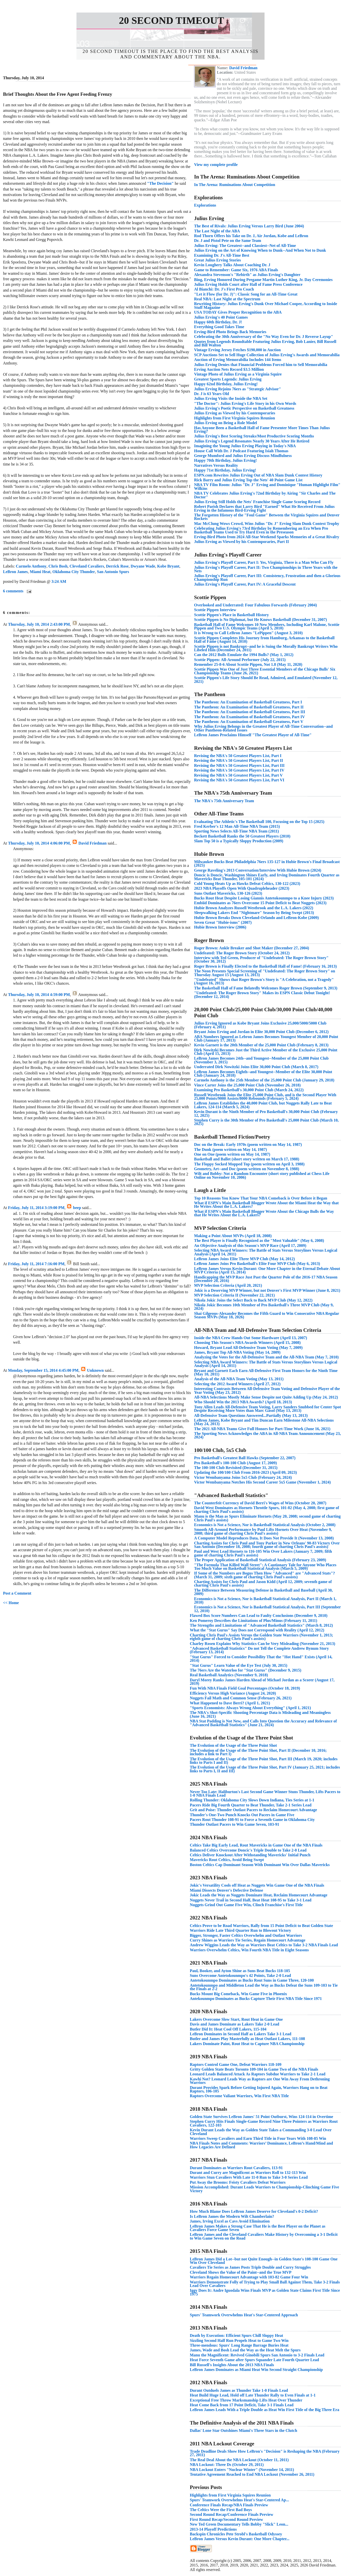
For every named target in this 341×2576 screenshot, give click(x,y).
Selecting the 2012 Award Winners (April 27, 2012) (237, 1384)
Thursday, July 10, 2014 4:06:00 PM (39, 843)
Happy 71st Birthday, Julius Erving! (225, 470)
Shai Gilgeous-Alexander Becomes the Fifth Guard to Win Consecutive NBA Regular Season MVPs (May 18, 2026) (266, 1315)
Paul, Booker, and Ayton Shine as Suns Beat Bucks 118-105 (240, 1971)
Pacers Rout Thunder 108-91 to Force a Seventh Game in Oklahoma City (252, 1819)
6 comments (13, 591)
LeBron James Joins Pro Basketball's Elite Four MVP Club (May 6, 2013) (257, 1263)
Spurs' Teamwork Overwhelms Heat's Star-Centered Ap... (239, 2500)
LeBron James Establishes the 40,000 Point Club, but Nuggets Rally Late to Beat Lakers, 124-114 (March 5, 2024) (263, 1105)
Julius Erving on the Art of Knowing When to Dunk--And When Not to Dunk (260, 250)
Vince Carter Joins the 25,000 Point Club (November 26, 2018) (247, 1085)
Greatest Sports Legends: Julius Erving (228, 379)
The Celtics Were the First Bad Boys (221, 2510)
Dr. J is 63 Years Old (211, 394)
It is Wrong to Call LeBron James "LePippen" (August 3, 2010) (248, 633)
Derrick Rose (117, 566)
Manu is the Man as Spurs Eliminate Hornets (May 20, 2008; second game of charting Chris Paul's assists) (267, 1518)
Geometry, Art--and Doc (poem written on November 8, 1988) (246, 1169)
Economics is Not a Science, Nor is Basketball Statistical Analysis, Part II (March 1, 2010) (265, 1600)
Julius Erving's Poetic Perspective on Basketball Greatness (244, 408)
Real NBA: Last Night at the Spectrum (227, 299)
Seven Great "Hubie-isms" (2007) (222, 922)
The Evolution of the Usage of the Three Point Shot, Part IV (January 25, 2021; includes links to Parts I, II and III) (265, 1769)
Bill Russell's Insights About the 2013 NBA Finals (232, 2365)
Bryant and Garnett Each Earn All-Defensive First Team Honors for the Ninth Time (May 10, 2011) (265, 1372)
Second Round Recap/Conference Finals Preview (231, 2514)
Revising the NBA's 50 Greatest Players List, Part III (239, 765)
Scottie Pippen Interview (215, 610)
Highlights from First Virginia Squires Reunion (234, 418)
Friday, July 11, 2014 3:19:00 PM (36, 1208)
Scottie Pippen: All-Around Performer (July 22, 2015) (240, 660)
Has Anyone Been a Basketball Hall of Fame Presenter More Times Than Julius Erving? (262, 429)
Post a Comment (17, 1593)
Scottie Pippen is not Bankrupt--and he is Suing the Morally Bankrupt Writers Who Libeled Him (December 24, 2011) (266, 648)
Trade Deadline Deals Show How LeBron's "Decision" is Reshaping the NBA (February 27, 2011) (264, 2453)
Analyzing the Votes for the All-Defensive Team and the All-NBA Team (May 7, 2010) (266, 1357)
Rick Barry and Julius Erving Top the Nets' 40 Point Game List (248, 480)
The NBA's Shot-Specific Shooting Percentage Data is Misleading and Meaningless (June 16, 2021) (260, 1714)
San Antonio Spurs (113, 572)
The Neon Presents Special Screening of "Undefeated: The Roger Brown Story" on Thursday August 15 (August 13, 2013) (264, 973)
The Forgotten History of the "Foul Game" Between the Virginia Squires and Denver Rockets (266, 517)
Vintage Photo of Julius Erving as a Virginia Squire (238, 374)
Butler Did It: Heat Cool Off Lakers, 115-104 (228, 2029)
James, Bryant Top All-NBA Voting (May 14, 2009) (237, 1352)
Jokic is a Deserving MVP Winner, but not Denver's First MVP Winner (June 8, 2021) (267, 1290)
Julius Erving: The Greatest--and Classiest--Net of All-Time (245, 245)
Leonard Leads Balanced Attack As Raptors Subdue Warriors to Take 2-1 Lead (257, 2074)
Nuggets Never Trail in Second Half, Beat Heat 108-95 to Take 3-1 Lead (250, 1900)
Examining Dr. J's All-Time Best (221, 255)
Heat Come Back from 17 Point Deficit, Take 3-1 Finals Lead (241, 2405)
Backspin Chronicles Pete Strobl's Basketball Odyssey (236, 2534)
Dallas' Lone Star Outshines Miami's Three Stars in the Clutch (243, 2430)
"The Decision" (160, 183)
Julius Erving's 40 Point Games (221, 317)
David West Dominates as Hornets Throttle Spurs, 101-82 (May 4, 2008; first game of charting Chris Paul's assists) (266, 1509)
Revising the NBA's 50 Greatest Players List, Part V (238, 775)
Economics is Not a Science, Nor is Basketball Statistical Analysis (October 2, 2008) (264, 1525)
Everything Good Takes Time (219, 327)
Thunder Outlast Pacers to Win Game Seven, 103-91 (234, 1824)
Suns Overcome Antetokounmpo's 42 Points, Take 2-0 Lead (240, 1975)
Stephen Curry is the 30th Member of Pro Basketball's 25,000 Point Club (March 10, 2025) (266, 1122)
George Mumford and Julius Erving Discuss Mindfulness (243, 455)
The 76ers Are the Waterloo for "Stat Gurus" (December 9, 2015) (245, 1670)
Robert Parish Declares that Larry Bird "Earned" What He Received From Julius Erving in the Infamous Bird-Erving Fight (264, 508)
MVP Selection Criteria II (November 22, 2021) (234, 1295)
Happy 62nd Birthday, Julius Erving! (226, 384)
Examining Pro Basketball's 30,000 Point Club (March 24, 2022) (249, 1090)
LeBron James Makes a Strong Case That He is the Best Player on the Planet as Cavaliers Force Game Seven (257, 2228)
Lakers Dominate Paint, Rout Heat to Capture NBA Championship (247, 2044)
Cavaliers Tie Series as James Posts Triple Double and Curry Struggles (250, 2267)
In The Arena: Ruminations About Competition (234, 184)
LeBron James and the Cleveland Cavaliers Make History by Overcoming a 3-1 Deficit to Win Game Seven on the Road (264, 2236)
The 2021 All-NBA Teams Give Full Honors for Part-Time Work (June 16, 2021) (262, 1429)
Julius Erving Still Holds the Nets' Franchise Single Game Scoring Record (257, 502)
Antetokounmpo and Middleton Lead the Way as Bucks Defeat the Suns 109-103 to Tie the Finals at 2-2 (264, 1987)
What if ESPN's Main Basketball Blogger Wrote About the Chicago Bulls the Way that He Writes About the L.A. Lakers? (264, 1213)
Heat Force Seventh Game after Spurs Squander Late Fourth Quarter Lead (254, 2360)
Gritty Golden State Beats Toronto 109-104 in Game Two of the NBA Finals (254, 2069)
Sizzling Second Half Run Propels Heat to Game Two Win (239, 2340)
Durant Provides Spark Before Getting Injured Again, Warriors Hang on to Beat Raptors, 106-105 (258, 2089)
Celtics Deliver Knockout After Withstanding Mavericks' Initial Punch (250, 1855)
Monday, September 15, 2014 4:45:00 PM (43, 1370)
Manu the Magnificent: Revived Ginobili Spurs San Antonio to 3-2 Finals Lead (257, 2355)
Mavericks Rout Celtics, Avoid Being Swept (227, 1860)
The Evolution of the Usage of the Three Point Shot (233, 1745)
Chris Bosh (57, 566)
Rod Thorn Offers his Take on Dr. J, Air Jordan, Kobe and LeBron (251, 236)
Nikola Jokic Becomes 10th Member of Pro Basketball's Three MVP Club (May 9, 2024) (264, 1307)
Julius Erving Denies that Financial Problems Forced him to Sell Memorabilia (260, 364)
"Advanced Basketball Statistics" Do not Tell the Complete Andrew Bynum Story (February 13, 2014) (259, 1650)
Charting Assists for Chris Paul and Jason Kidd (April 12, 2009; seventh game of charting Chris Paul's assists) (263, 1583)
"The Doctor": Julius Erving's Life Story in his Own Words (245, 403)
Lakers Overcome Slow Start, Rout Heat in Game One (236, 2019)
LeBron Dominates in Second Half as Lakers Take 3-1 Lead (240, 2034)
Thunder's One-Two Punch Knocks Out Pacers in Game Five (242, 1815)
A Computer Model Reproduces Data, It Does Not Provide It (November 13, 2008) (264, 1538)
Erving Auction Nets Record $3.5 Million (229, 369)
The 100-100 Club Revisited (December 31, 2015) (236, 1467)
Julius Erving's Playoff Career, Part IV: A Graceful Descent (245, 584)
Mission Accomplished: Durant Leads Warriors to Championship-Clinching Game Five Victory (264, 2189)
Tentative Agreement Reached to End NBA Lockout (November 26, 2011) (252, 2474)
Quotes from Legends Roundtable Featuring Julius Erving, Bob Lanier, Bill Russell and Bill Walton (265, 343)
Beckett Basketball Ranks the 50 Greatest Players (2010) (242, 836)
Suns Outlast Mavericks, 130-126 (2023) (228, 893)
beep (77, 1208)
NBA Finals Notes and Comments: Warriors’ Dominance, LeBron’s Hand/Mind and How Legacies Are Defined (261, 2145)
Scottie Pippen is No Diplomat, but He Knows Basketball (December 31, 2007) (260, 619)
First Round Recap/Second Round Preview (226, 2519)
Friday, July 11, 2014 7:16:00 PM (36, 1264)
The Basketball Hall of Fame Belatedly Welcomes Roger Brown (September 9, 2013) (265, 988)
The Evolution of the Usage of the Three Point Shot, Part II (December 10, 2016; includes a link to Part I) (258, 1752)
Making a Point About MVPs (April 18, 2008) (233, 1236)
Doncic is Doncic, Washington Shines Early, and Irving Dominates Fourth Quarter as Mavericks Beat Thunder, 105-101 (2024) (266, 877)
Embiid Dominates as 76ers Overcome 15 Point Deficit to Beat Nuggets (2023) (260, 903)
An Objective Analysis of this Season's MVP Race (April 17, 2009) (250, 1245)
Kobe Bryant (168, 566)
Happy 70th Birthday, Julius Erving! (225, 460)
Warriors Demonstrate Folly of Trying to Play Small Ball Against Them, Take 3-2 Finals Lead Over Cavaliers (265, 2284)
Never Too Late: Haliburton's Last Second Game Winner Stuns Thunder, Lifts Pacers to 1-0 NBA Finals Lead (265, 1793)
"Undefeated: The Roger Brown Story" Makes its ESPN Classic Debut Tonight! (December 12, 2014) (262, 994)
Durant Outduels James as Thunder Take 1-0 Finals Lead (239, 2390)
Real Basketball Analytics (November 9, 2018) (229, 1675)
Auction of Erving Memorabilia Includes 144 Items (237, 359)
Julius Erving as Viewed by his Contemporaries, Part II (241, 541)
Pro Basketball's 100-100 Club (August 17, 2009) (235, 1463)
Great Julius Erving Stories (217, 260)
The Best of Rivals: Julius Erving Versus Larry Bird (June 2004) (249, 226)
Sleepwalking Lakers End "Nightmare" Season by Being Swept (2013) (254, 912)
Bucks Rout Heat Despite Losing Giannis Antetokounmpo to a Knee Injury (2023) (264, 898)
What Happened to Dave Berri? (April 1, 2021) (230, 1703)
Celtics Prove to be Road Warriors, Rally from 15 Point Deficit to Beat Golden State (261, 1925)
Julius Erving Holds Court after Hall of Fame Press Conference (248, 284)
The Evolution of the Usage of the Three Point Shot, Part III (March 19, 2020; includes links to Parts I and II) (263, 1761)
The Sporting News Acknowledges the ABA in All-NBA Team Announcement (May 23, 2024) (267, 1435)
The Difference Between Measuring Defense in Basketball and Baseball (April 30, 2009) (263, 1592)
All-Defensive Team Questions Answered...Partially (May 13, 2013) (251, 1415)
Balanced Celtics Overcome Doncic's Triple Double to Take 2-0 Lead (248, 1850)
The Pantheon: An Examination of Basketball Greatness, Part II (249, 707)
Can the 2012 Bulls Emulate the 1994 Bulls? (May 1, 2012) (243, 655)
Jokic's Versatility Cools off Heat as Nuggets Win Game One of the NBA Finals (257, 1885)
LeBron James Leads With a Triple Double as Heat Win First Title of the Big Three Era (264, 2410)
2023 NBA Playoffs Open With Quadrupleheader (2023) (241, 888)
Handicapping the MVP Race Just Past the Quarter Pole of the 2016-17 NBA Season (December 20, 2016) (265, 1279)
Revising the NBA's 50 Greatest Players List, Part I (238, 756)
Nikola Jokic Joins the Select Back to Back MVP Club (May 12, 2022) (253, 1300)
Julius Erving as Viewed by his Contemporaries (234, 413)
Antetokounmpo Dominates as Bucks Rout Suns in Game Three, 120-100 (252, 1980)
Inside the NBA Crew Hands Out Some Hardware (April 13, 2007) (250, 1338)
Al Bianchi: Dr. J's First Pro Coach (224, 289)
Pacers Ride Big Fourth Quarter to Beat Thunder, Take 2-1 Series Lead (250, 1805)
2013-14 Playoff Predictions (213, 2529)
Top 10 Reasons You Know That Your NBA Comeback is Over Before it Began (260, 1198)
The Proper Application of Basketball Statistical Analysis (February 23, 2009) (260, 1560)
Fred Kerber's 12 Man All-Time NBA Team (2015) (237, 826)
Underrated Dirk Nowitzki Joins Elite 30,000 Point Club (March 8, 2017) (256, 1067)
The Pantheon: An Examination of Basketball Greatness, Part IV (249, 717)
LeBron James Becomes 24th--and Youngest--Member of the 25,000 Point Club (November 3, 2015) (261, 1060)
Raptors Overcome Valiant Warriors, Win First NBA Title (239, 2096)
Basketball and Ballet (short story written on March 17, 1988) (246, 1159)
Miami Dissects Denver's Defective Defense (226, 1890)
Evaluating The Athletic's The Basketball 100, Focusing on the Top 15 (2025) (259, 821)
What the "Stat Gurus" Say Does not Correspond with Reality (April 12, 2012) (257, 1630)
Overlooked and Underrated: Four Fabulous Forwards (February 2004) (255, 605)
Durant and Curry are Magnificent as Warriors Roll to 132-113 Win (248, 2172)
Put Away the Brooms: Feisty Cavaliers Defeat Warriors (238, 2182)
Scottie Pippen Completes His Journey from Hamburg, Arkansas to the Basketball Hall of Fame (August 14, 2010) (264, 639)
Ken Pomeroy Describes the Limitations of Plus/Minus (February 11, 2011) (253, 1620)
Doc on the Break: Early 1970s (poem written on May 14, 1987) (248, 1144)
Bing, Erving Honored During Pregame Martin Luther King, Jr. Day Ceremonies (263, 280)
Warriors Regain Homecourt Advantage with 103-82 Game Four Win (249, 2277)
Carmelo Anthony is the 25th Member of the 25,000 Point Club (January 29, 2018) (264, 1080)
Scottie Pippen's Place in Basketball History (231, 615)
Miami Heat (40, 572)
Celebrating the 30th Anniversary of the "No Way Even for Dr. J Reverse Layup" (263, 336)
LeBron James (15, 572)
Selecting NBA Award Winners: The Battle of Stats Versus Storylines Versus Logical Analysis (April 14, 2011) (265, 1252)
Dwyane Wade (143, 566)
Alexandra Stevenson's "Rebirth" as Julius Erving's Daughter (247, 274)
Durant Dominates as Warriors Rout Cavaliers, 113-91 (236, 2168)
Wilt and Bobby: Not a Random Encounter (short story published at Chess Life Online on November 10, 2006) (261, 1175)
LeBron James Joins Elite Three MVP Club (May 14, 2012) (244, 1259)
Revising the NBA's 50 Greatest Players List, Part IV (239, 770)
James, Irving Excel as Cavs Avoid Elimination (230, 2221)
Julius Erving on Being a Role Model (225, 423)
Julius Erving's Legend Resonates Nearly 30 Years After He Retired (251, 441)
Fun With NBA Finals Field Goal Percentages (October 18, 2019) (245, 1688)
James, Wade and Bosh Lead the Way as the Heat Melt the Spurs (245, 2350)
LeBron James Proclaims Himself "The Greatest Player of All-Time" (253, 735)
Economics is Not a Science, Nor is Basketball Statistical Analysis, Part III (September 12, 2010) (267, 1609)
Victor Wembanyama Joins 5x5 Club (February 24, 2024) (243, 1477)
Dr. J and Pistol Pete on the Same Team (227, 240)
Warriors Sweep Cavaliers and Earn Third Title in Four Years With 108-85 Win (258, 2138)
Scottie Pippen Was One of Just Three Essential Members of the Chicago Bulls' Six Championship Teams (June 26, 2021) (264, 671)
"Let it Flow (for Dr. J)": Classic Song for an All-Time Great (245, 294)
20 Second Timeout (171, 20)
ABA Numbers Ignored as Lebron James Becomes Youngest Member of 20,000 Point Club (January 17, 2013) (266, 1038)
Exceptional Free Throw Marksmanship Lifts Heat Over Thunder (246, 2400)
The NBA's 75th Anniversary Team (224, 801)
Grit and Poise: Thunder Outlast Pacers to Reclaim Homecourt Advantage (253, 1810)
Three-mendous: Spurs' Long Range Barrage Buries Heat (239, 2345)
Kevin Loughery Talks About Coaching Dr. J (232, 265)
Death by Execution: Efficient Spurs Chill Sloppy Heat (236, 2335)
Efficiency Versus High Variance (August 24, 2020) (233, 1693)
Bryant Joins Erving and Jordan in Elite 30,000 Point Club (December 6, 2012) (261, 1032)
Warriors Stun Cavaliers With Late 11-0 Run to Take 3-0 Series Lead (249, 2177)
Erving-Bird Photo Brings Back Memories (230, 332)
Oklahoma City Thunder (73, 572)
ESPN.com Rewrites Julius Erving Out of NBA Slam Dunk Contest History (258, 475)
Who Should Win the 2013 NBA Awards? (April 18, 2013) (243, 1402)
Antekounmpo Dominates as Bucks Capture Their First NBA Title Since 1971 (256, 1998)
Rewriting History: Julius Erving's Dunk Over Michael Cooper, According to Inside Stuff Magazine (265, 305)
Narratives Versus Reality (216, 465)
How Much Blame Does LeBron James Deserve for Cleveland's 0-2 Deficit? (254, 2211)
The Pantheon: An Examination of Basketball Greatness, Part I (248, 702)
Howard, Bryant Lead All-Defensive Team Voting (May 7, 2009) (248, 1347)
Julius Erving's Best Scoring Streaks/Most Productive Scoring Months (254, 436)
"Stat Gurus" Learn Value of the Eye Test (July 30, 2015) (238, 1665)
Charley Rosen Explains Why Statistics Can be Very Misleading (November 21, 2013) (262, 1643)
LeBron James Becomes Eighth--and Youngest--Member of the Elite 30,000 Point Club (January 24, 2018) (263, 1073)
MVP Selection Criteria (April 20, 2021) (228, 1285)
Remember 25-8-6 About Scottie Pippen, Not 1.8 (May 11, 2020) (248, 664)
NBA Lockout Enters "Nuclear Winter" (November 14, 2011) (242, 2469)
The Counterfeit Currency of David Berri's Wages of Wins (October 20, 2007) (260, 1503)
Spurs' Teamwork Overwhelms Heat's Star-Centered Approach (244, 2315)
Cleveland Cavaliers (86, 566)
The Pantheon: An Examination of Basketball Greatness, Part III (249, 712)
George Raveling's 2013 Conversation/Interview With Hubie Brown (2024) (257, 870)
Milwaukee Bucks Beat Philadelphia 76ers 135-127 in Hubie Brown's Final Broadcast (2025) (267, 863)
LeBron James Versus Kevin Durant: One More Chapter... (239, 2539)
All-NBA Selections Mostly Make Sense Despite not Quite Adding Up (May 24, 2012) (266, 1397)
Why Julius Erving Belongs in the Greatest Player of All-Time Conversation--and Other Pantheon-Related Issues (263, 728)
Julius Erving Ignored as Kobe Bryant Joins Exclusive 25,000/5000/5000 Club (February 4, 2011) (260, 1025)
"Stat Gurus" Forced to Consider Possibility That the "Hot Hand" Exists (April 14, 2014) (261, 1659)
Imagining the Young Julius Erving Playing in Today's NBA (245, 446)
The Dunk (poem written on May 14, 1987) (230, 1149)
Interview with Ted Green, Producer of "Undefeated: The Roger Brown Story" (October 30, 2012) (261, 959)
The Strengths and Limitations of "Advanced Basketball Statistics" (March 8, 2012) (261, 1625)
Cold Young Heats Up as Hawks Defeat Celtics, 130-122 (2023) (247, 883)
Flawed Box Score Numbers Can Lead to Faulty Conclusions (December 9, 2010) (258, 1615)
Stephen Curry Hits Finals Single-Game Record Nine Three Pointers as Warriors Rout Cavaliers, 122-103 (264, 2123)
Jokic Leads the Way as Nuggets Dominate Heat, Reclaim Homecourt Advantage (258, 1895)
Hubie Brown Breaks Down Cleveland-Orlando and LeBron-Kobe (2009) (256, 917)
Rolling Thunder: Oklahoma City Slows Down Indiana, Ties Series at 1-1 (252, 1800)
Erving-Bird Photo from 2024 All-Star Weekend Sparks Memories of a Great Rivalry (266, 537)
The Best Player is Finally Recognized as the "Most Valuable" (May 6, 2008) (259, 1240)
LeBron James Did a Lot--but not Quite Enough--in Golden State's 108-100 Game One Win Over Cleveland (263, 2261)
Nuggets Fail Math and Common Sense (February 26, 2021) (241, 1698)
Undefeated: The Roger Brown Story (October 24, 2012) (242, 953)
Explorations (205, 205)
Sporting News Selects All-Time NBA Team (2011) (236, 831)
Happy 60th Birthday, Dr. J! (218, 322)
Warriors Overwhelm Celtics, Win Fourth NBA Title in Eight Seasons (249, 1950)
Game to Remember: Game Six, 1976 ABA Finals (236, 270)
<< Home (11, 1603)
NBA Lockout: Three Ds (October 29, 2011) (227, 2464)
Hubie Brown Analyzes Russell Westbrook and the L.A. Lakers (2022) (253, 908)
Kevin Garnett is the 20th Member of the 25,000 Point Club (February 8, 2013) (261, 1045)
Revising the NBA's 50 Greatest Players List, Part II (238, 760)
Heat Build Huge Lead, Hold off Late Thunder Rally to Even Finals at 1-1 (253, 2395)
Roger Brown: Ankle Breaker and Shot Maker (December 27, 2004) (251, 948)
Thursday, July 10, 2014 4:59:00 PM (39, 994)
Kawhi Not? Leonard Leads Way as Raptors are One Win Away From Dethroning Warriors (260, 2081)
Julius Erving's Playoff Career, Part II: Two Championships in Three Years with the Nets (265, 569)
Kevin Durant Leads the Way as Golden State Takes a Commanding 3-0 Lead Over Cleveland (260, 2132)
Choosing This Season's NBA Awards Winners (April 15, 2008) (247, 1342)
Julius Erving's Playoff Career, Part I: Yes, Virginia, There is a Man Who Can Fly (263, 562)
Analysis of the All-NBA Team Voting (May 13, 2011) (239, 1379)
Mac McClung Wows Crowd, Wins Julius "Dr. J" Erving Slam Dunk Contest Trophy (266, 523)
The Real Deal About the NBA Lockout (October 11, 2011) (239, 2460)
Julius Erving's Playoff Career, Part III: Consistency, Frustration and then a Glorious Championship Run (267, 577)
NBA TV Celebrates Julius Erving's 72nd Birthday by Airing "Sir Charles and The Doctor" (264, 495)
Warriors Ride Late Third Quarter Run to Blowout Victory (240, 1930)
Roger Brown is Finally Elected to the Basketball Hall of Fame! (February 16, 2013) (265, 966)
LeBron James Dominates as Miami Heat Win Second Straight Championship (256, 2369)
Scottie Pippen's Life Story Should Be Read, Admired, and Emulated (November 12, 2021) (265, 679)
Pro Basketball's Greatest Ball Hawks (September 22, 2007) (244, 1458)
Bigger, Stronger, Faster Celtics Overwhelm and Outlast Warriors (246, 1935)
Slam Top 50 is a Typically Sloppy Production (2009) (238, 841)
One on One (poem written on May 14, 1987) (232, 1154)
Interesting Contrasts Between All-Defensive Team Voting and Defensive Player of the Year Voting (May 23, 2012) (267, 1390)
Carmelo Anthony (31, 566)
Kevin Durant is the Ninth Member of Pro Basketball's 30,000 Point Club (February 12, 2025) (266, 1113)
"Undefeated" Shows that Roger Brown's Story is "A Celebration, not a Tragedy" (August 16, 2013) (264, 981)
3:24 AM (58, 581)
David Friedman (92, 843)
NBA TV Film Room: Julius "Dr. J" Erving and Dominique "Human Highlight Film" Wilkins (267, 486)
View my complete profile (216, 164)
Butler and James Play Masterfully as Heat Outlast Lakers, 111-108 (247, 2039)
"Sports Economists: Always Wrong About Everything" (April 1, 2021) (250, 1708)
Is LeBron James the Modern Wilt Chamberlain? (232, 2216)
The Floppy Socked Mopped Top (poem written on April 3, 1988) (249, 1164)
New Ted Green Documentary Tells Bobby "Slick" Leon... (239, 2524)
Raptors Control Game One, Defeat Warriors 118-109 (235, 2064)
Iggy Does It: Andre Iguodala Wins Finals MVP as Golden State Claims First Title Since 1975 (265, 2292)
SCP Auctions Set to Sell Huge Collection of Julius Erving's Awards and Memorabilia (266, 355)
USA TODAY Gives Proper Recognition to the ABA (238, 312)
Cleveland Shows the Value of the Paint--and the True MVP (240, 2272)
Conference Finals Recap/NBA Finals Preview (229, 2505)
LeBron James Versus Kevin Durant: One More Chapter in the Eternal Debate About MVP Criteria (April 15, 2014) (267, 1270)
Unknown (95, 1370)
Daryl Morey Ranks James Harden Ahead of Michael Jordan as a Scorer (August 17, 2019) (262, 1682)
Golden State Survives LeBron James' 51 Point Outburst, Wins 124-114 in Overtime (261, 2116)
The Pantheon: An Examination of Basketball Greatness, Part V (248, 721)
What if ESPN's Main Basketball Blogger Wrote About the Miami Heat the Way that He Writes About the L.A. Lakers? (266, 1205)
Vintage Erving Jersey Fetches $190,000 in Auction (237, 350)
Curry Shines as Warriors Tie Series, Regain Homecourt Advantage (247, 1940)
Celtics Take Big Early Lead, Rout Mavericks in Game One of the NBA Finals (256, 1845)
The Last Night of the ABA (217, 231)
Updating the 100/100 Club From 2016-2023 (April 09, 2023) (245, 1472)
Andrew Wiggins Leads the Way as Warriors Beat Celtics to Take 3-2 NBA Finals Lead (264, 1945)
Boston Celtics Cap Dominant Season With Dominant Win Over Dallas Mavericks (260, 1865)
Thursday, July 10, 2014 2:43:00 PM (39, 624)
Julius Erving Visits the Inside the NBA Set (230, 398)
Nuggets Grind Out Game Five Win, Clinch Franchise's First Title (246, 1905)
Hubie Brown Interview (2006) (220, 927)
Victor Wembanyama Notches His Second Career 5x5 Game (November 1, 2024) (262, 1482)
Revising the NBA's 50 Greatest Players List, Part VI (239, 780)
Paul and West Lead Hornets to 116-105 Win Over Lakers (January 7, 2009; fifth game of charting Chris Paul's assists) (263, 1553)
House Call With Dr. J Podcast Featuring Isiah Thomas (241, 451)
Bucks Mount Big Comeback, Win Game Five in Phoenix (238, 1994)
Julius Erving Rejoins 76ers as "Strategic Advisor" (237, 389)
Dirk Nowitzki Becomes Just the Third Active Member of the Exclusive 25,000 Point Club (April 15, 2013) (265, 1052)
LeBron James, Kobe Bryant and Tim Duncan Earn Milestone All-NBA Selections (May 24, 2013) (264, 1422)
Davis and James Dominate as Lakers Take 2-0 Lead (234, 2024)
